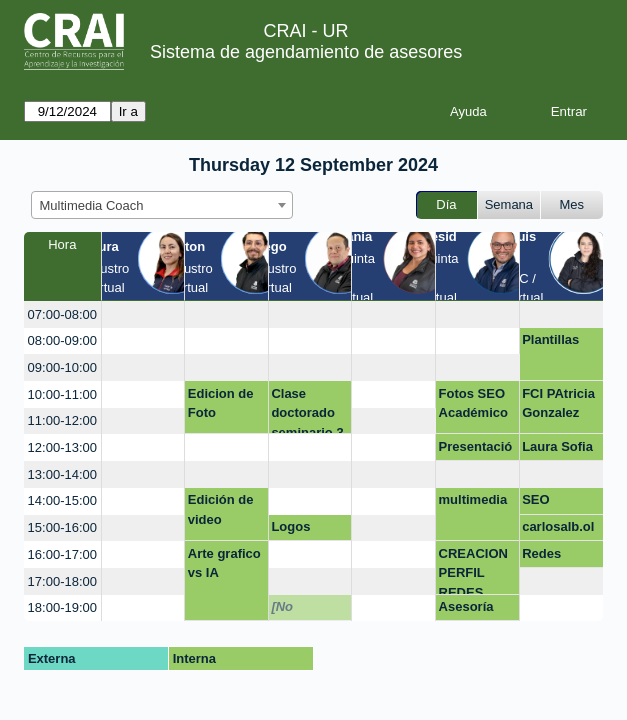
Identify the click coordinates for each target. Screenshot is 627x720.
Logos (290, 526)
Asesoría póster (466, 610)
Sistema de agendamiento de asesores (306, 52)
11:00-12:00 (62, 420)
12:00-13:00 (62, 447)
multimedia (473, 499)
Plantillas (550, 339)
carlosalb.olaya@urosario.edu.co (559, 530)
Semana (509, 204)
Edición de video (221, 509)
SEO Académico (556, 503)
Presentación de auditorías (476, 450)
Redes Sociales (548, 557)
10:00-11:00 (62, 394)
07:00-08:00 (62, 314)
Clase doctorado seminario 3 (307, 410)
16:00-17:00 (62, 554)
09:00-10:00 (62, 367)
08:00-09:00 (62, 340)
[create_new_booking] (143, 314)
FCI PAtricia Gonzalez (558, 403)
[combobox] (162, 205)
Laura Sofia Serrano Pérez (557, 450)
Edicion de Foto (221, 403)
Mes (572, 204)
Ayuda (468, 111)
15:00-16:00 (62, 527)
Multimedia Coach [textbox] (92, 205)
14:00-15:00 (62, 500)
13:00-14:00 (62, 474)
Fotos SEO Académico (473, 403)
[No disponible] (305, 610)
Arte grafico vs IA (224, 563)
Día (446, 204)
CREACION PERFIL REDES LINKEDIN (473, 570)
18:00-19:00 (62, 607)
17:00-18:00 (62, 581)
